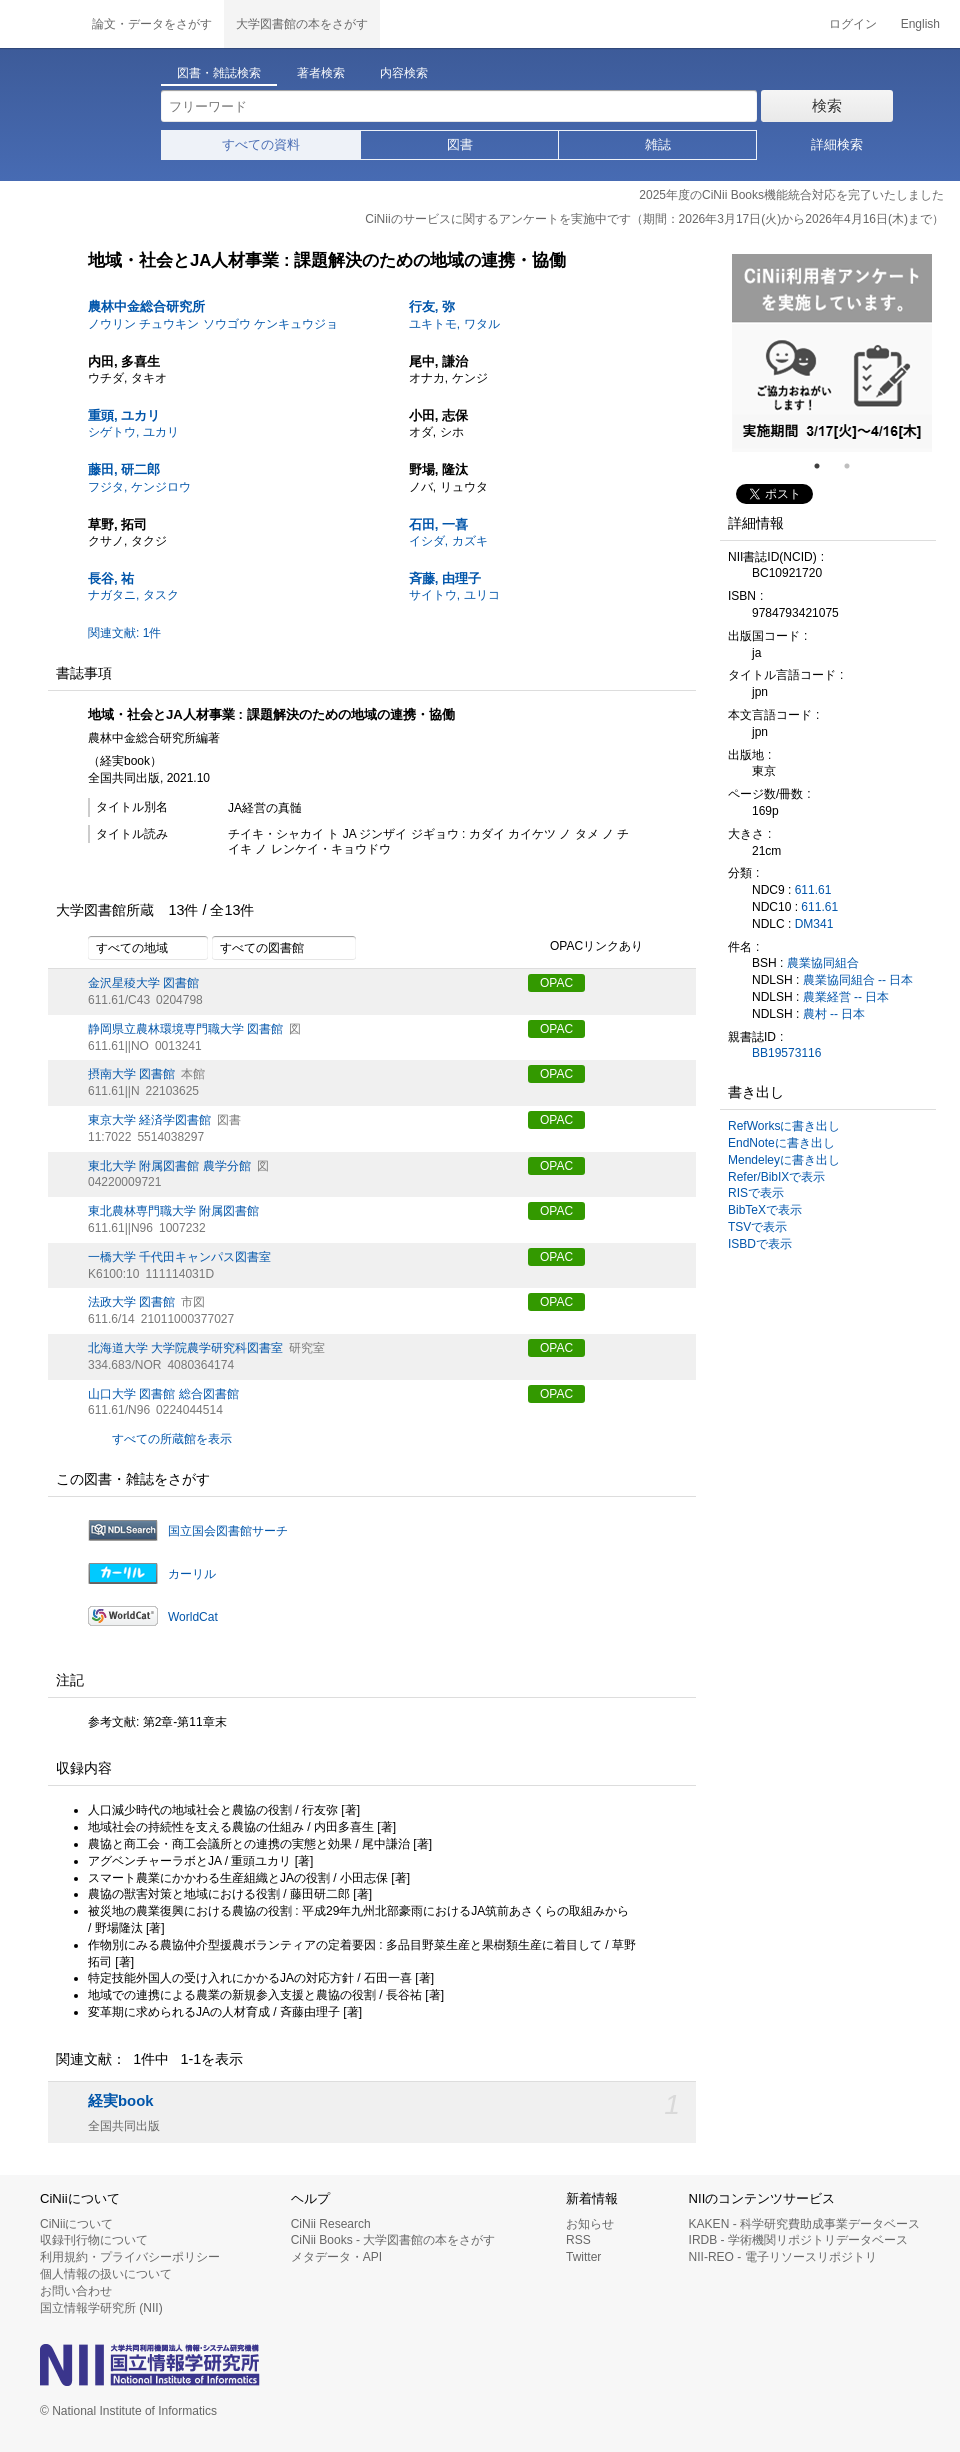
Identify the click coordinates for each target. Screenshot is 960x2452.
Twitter (583, 2257)
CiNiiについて (76, 2224)
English (920, 24)
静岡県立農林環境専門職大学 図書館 (185, 1029)
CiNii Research (331, 2224)
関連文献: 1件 (124, 633)
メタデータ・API (336, 2257)
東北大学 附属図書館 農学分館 (169, 1166)
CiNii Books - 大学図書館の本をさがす (393, 2240)
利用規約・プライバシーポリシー (130, 2257)
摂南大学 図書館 (131, 1074)
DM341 (814, 924)
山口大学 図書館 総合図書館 (163, 1394)
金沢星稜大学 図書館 (143, 983)
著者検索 (321, 73)
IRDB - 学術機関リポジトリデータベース (798, 2240)
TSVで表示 (757, 1227)
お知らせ (590, 2224)
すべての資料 (261, 144)
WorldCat (193, 1617)
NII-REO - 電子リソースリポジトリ (783, 2257)
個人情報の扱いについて (106, 2274)
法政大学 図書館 (131, 1302)
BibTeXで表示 (765, 1210)
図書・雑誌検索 (219, 73)
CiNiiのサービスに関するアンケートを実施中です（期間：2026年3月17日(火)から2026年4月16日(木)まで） (654, 219)
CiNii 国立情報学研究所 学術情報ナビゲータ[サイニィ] (40, 24)
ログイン (853, 24)
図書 (460, 144)
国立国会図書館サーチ (228, 1531)
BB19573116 (786, 1053)
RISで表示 (756, 1193)
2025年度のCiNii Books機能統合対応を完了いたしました (791, 195)
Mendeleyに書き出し (784, 1160)
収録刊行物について (94, 2240)
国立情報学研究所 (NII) (101, 2308)
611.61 (813, 890)
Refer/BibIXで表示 (776, 1177)
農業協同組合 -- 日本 (858, 980)
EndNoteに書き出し (781, 1143)
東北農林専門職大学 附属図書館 (173, 1211)
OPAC (556, 983)
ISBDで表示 (760, 1244)
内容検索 (404, 73)
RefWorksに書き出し (784, 1126)
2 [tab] (855, 466)
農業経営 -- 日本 (846, 997)
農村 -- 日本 (834, 1014)
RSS (578, 2240)
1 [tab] (825, 466)
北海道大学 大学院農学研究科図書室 (185, 1348)
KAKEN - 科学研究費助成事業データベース (804, 2224)
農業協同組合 (823, 963)
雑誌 (658, 144)
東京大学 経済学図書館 (149, 1120)
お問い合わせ (76, 2291)
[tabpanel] (832, 353)
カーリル (192, 1574)
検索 (827, 105)
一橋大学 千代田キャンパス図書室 (179, 1257)
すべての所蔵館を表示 (172, 1439)
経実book (121, 2101)
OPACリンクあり (585, 947)
